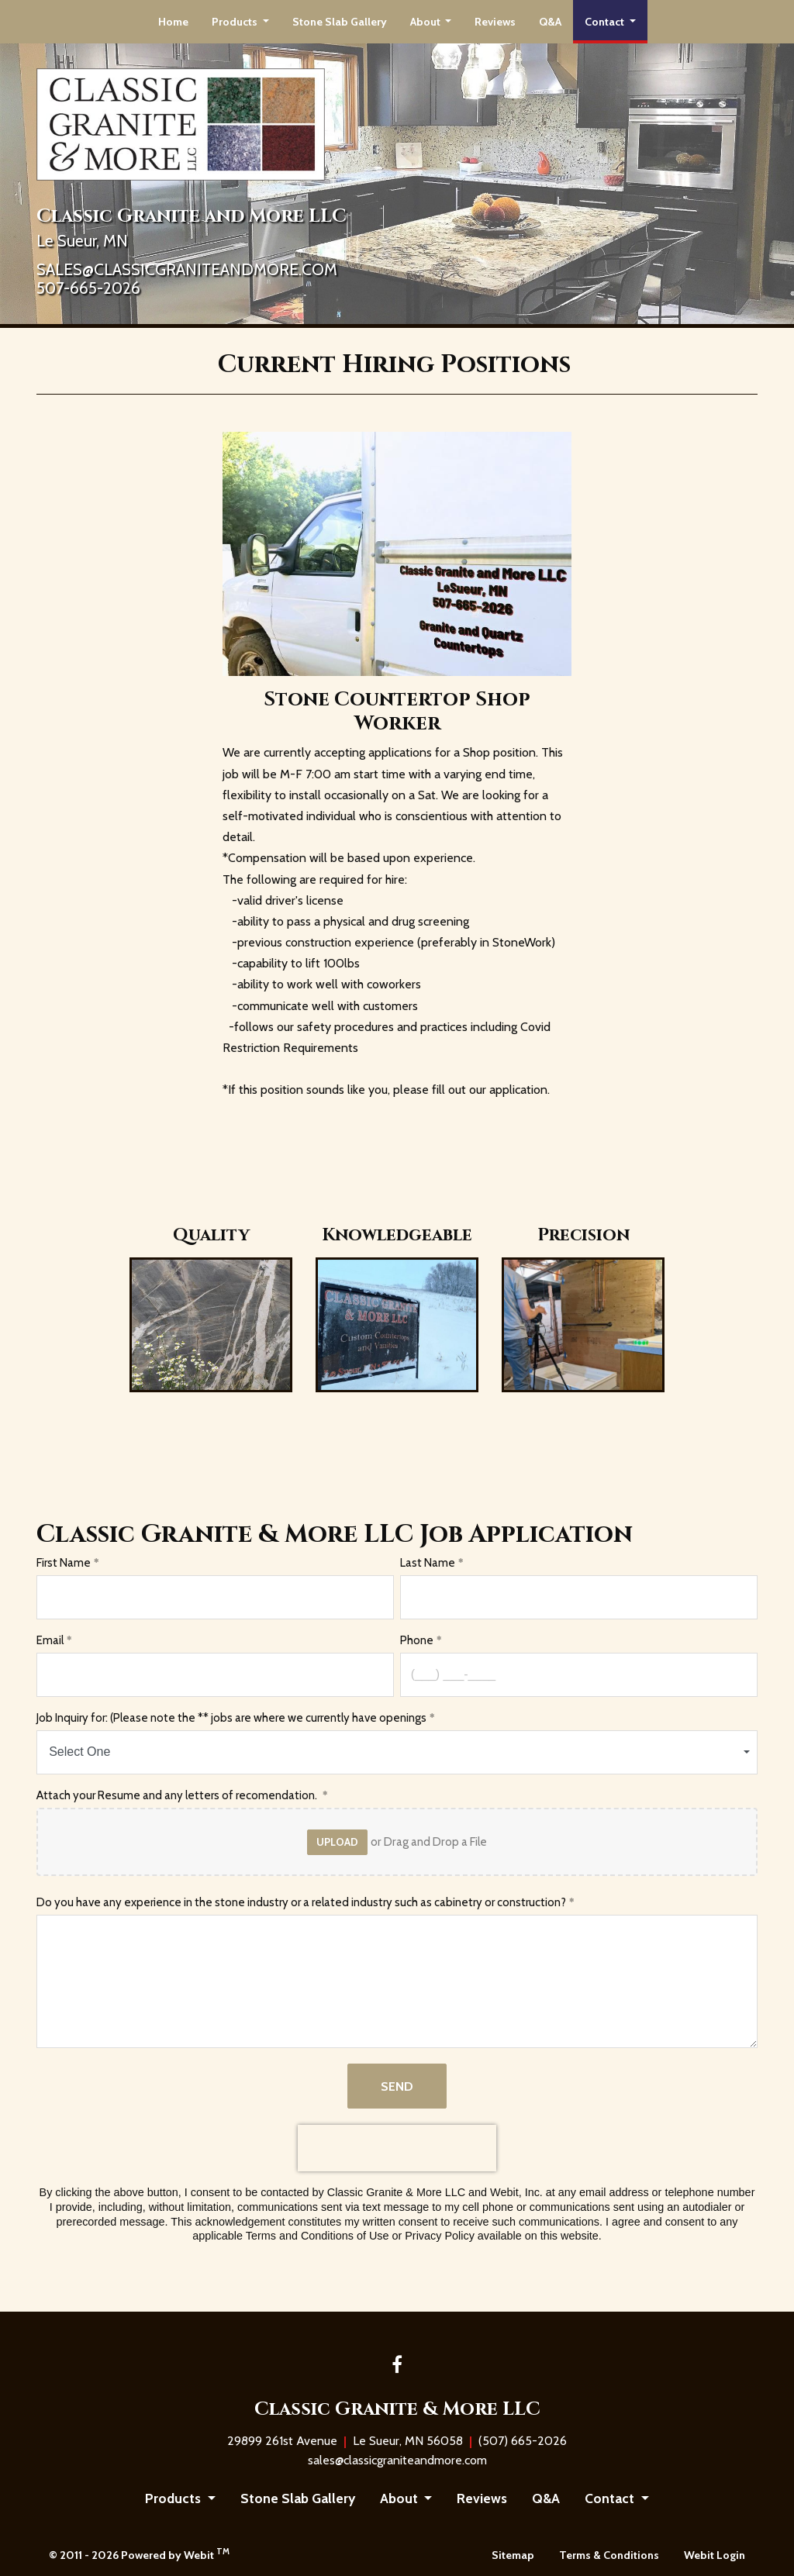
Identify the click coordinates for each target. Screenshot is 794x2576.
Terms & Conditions (609, 2555)
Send (397, 2086)
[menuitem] (173, 21)
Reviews (495, 22)
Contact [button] (606, 22)
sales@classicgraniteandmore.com (397, 2460)
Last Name (427, 1563)
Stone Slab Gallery (339, 22)
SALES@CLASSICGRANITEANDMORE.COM (186, 270)
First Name (63, 1563)
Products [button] (236, 22)
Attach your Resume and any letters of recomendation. (177, 1795)
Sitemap (513, 2555)
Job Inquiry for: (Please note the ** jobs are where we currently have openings (231, 1718)
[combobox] (397, 1752)
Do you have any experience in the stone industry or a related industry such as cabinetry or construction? (301, 1902)
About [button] (426, 22)
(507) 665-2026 (522, 2440)
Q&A (550, 22)
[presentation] (397, 2148)
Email (50, 1640)
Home (173, 22)
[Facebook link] (397, 2366)
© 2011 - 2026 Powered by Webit (139, 2554)
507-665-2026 (88, 289)
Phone (416, 1640)
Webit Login (714, 2555)
